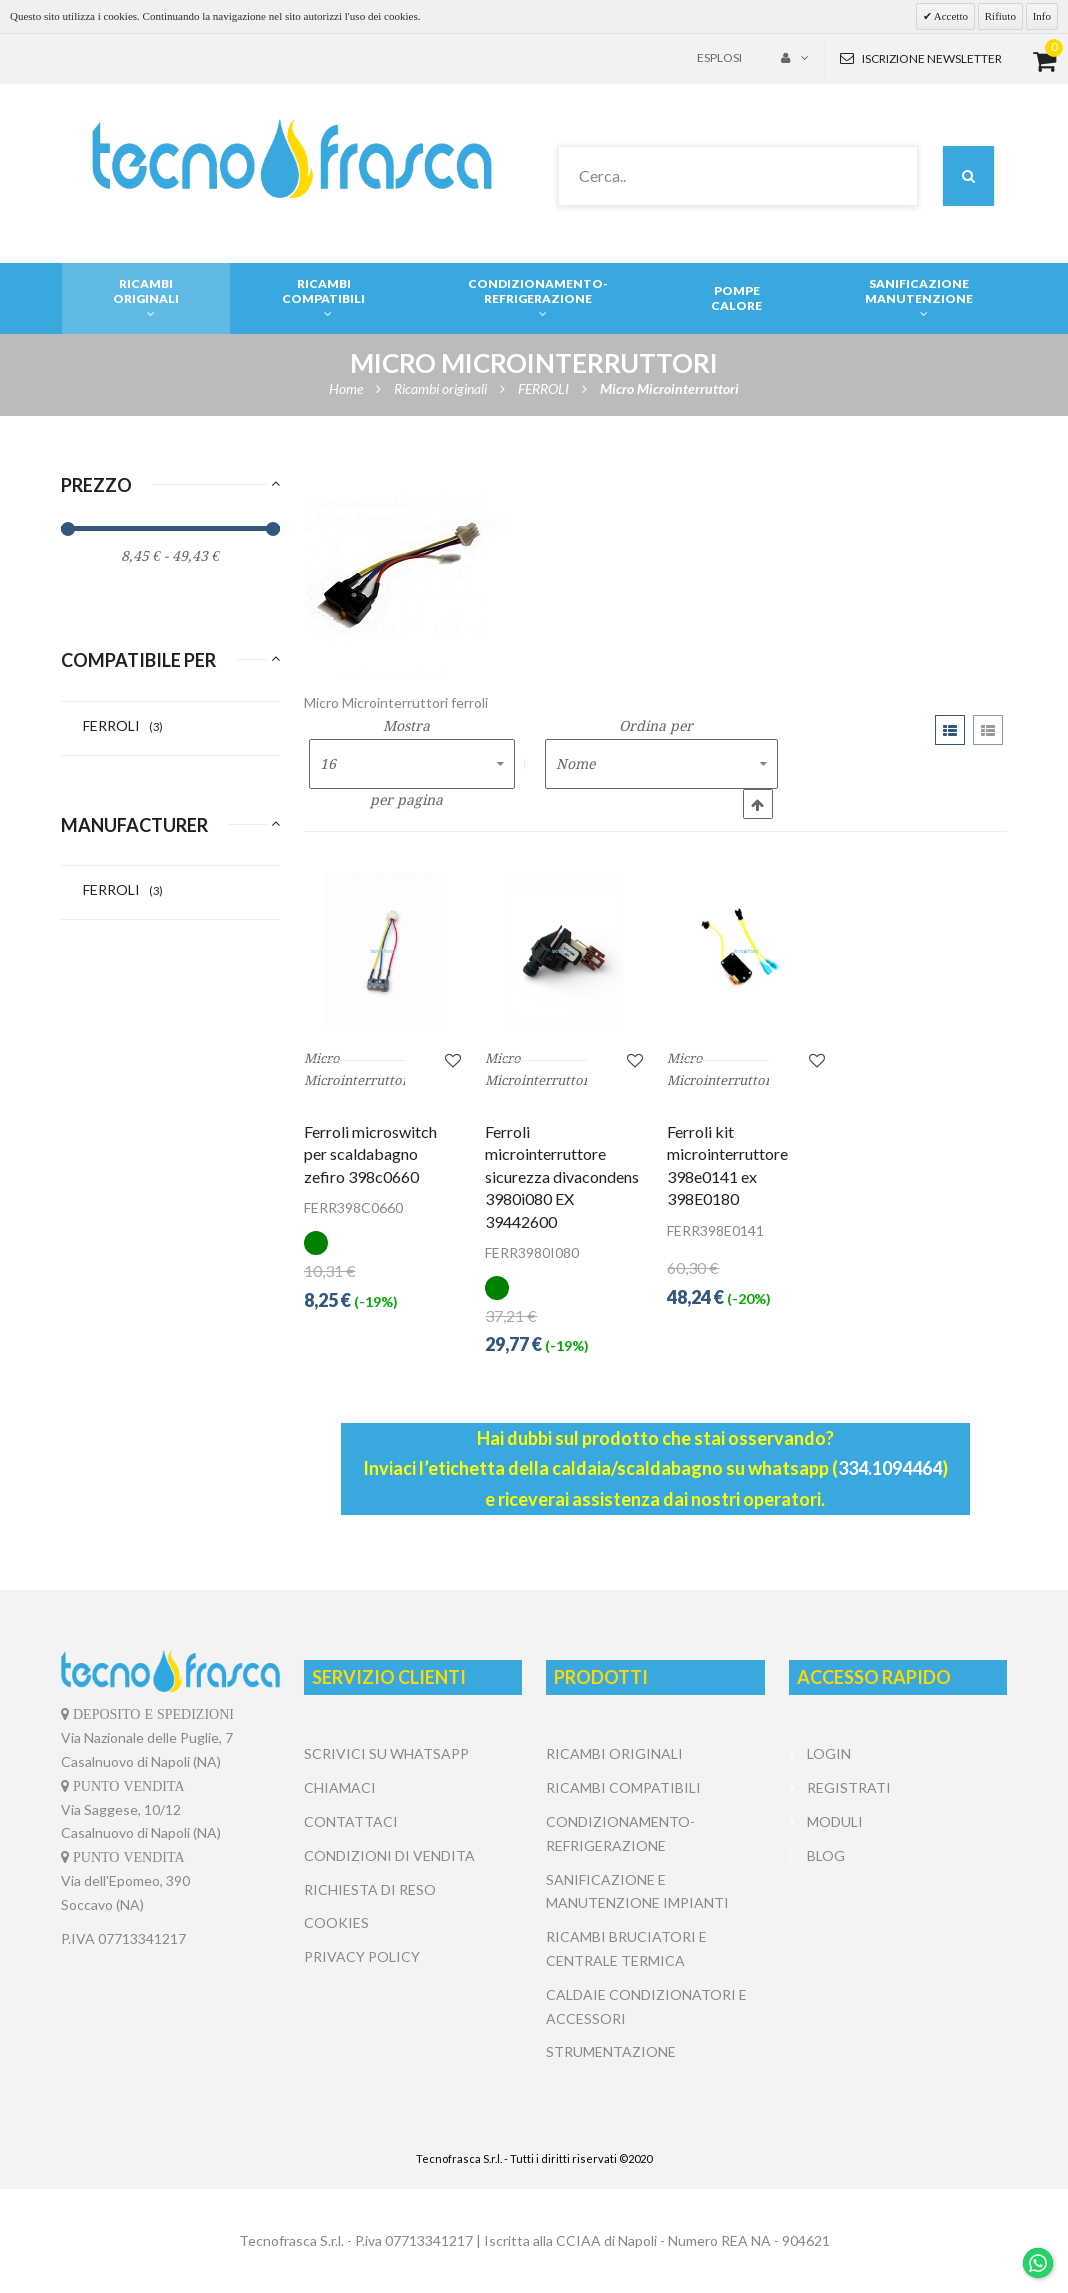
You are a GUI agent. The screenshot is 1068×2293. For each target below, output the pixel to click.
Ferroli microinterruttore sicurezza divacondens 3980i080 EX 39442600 (562, 1176)
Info (1042, 16)
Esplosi (719, 57)
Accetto (950, 16)
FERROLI (123, 725)
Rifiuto (1000, 16)
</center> (898, 1948)
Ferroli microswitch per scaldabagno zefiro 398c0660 (370, 1154)
